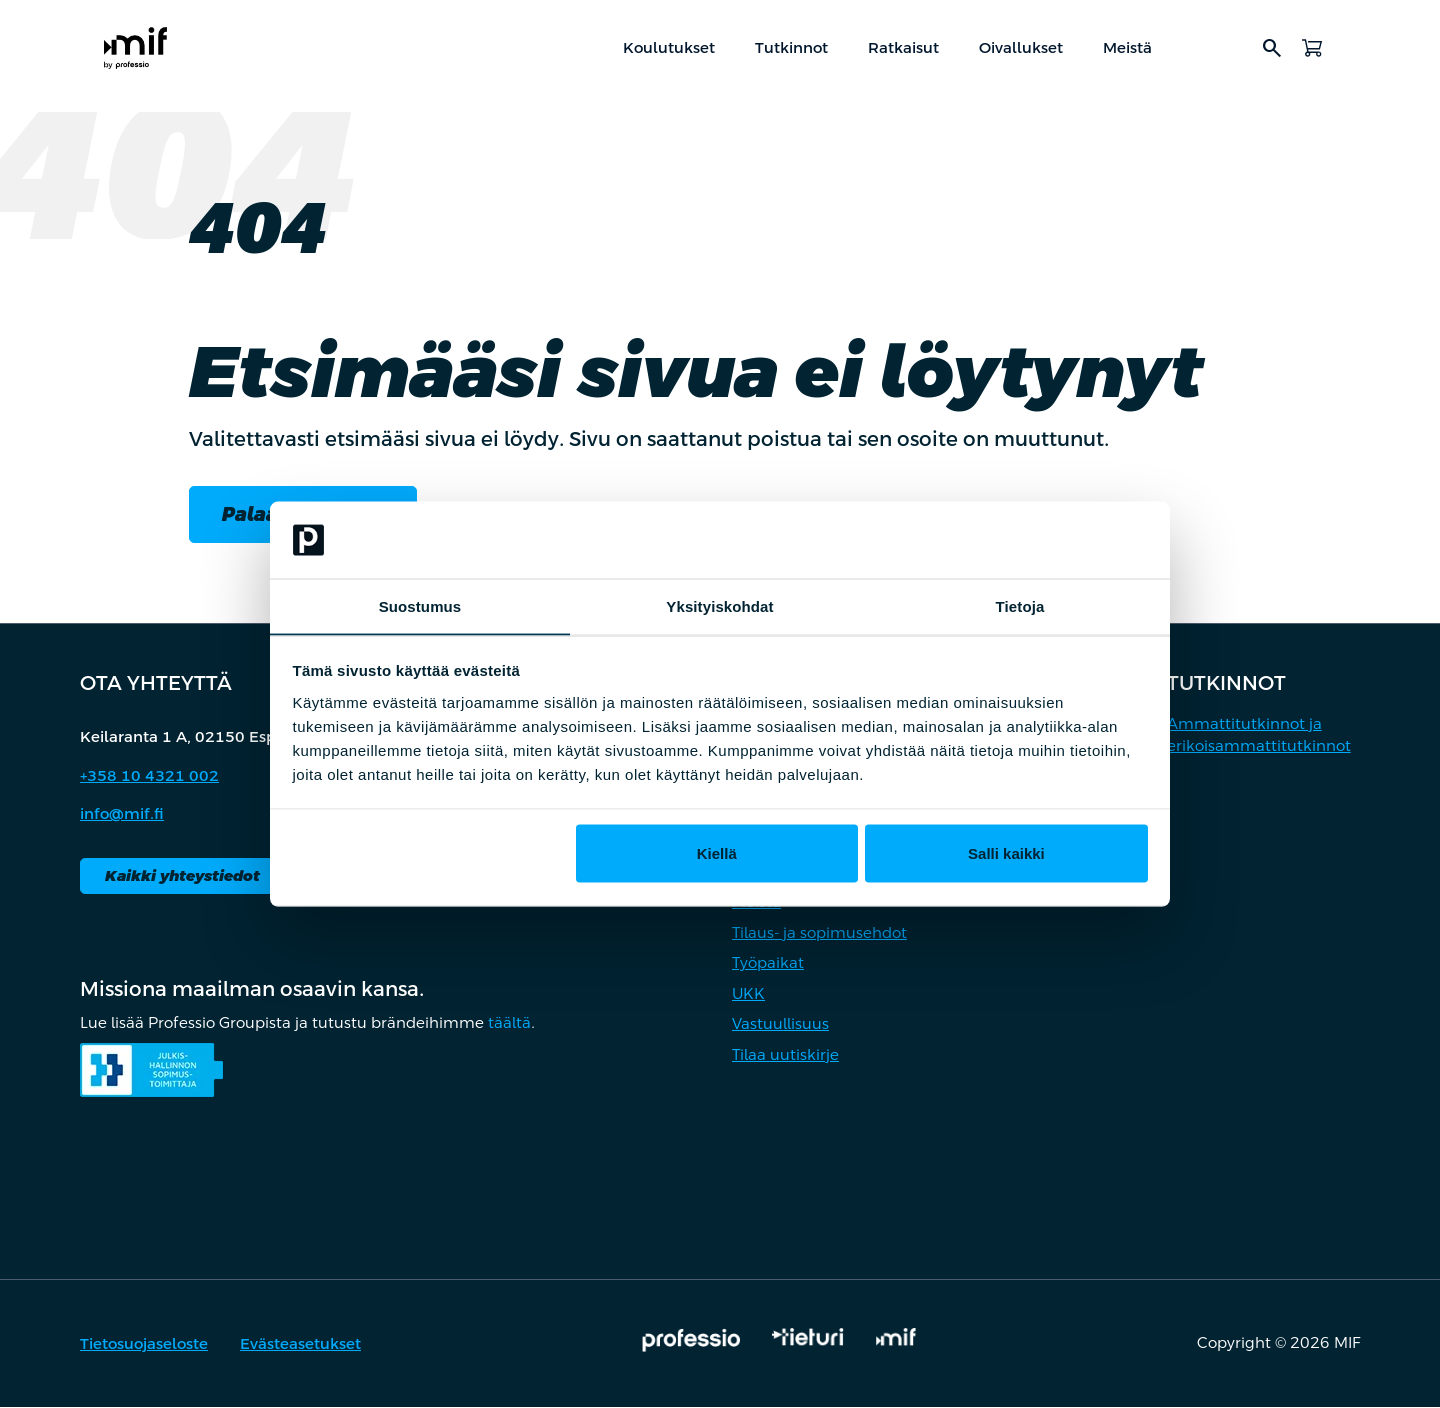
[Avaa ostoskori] (1312, 48)
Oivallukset (1021, 47)
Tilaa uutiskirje (785, 1055)
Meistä (1127, 47)
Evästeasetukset (300, 1345)
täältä (509, 1024)
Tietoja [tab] (1020, 605)
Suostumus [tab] (420, 605)
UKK (748, 994)
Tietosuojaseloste (144, 1345)
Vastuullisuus (780, 1025)
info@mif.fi (122, 815)
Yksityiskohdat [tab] (719, 605)
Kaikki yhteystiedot (182, 876)
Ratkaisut (903, 47)
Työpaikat (768, 964)
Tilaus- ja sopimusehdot (819, 933)
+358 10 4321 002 (149, 776)
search (1272, 48)
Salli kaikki (1006, 853)
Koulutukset (669, 47)
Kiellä (717, 853)
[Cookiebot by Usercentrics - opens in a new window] (1060, 540)
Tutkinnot (791, 47)
